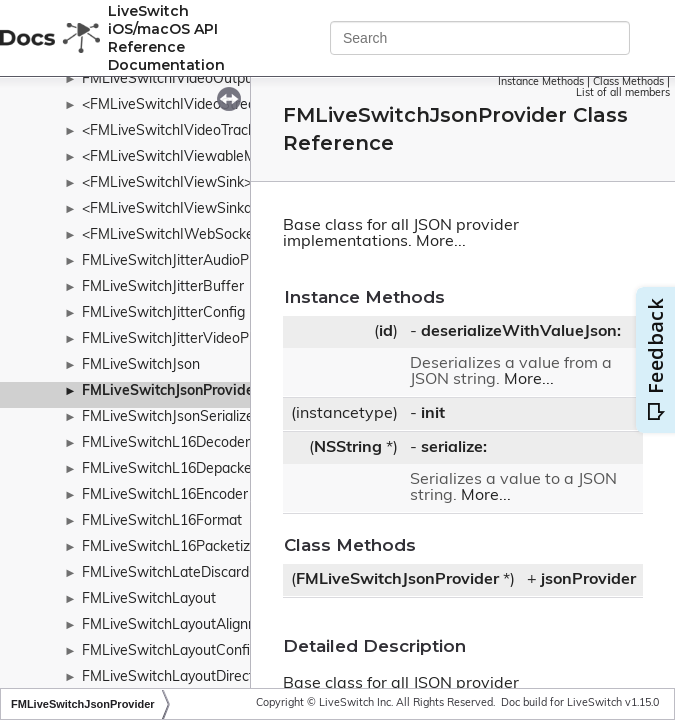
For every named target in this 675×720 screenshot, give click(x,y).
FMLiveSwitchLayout (149, 599)
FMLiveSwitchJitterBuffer (163, 287)
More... (441, 242)
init (433, 414)
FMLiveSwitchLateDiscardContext (191, 573)
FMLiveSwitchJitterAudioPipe (175, 261)
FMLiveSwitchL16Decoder (166, 443)
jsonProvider (588, 580)
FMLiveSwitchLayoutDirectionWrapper (206, 677)
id (386, 332)
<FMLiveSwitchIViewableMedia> (186, 157)
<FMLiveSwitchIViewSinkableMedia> (200, 209)
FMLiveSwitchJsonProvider (170, 391)
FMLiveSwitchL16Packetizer (172, 547)
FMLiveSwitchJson (141, 365)
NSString (348, 448)
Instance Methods (541, 82)
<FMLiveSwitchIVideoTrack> (172, 131)
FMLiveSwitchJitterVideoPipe (175, 339)
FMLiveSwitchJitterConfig (163, 313)
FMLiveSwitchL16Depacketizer (181, 469)
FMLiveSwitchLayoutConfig (170, 651)
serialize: (454, 448)
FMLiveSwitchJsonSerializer (170, 417)
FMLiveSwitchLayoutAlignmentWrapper (210, 625)
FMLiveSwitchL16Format (162, 521)
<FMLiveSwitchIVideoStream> (179, 105)
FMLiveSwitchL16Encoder (165, 495)
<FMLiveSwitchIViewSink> (167, 183)
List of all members (623, 93)
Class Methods (628, 82)
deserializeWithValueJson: (521, 332)
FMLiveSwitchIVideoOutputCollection (201, 79)
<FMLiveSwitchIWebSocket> (174, 235)
